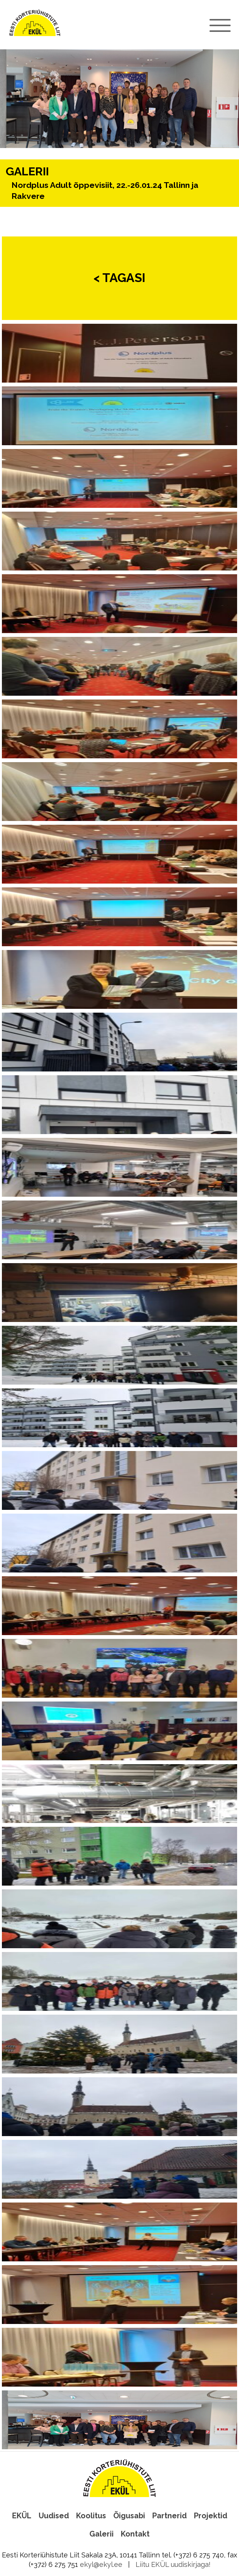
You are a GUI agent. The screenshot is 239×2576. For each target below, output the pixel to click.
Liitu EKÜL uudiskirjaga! (173, 2564)
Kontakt (135, 2533)
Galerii (101, 2533)
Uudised (54, 2515)
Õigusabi (129, 2515)
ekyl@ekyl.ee (101, 2564)
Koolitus (91, 2515)
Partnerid (169, 2515)
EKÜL (21, 2515)
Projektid (210, 2515)
